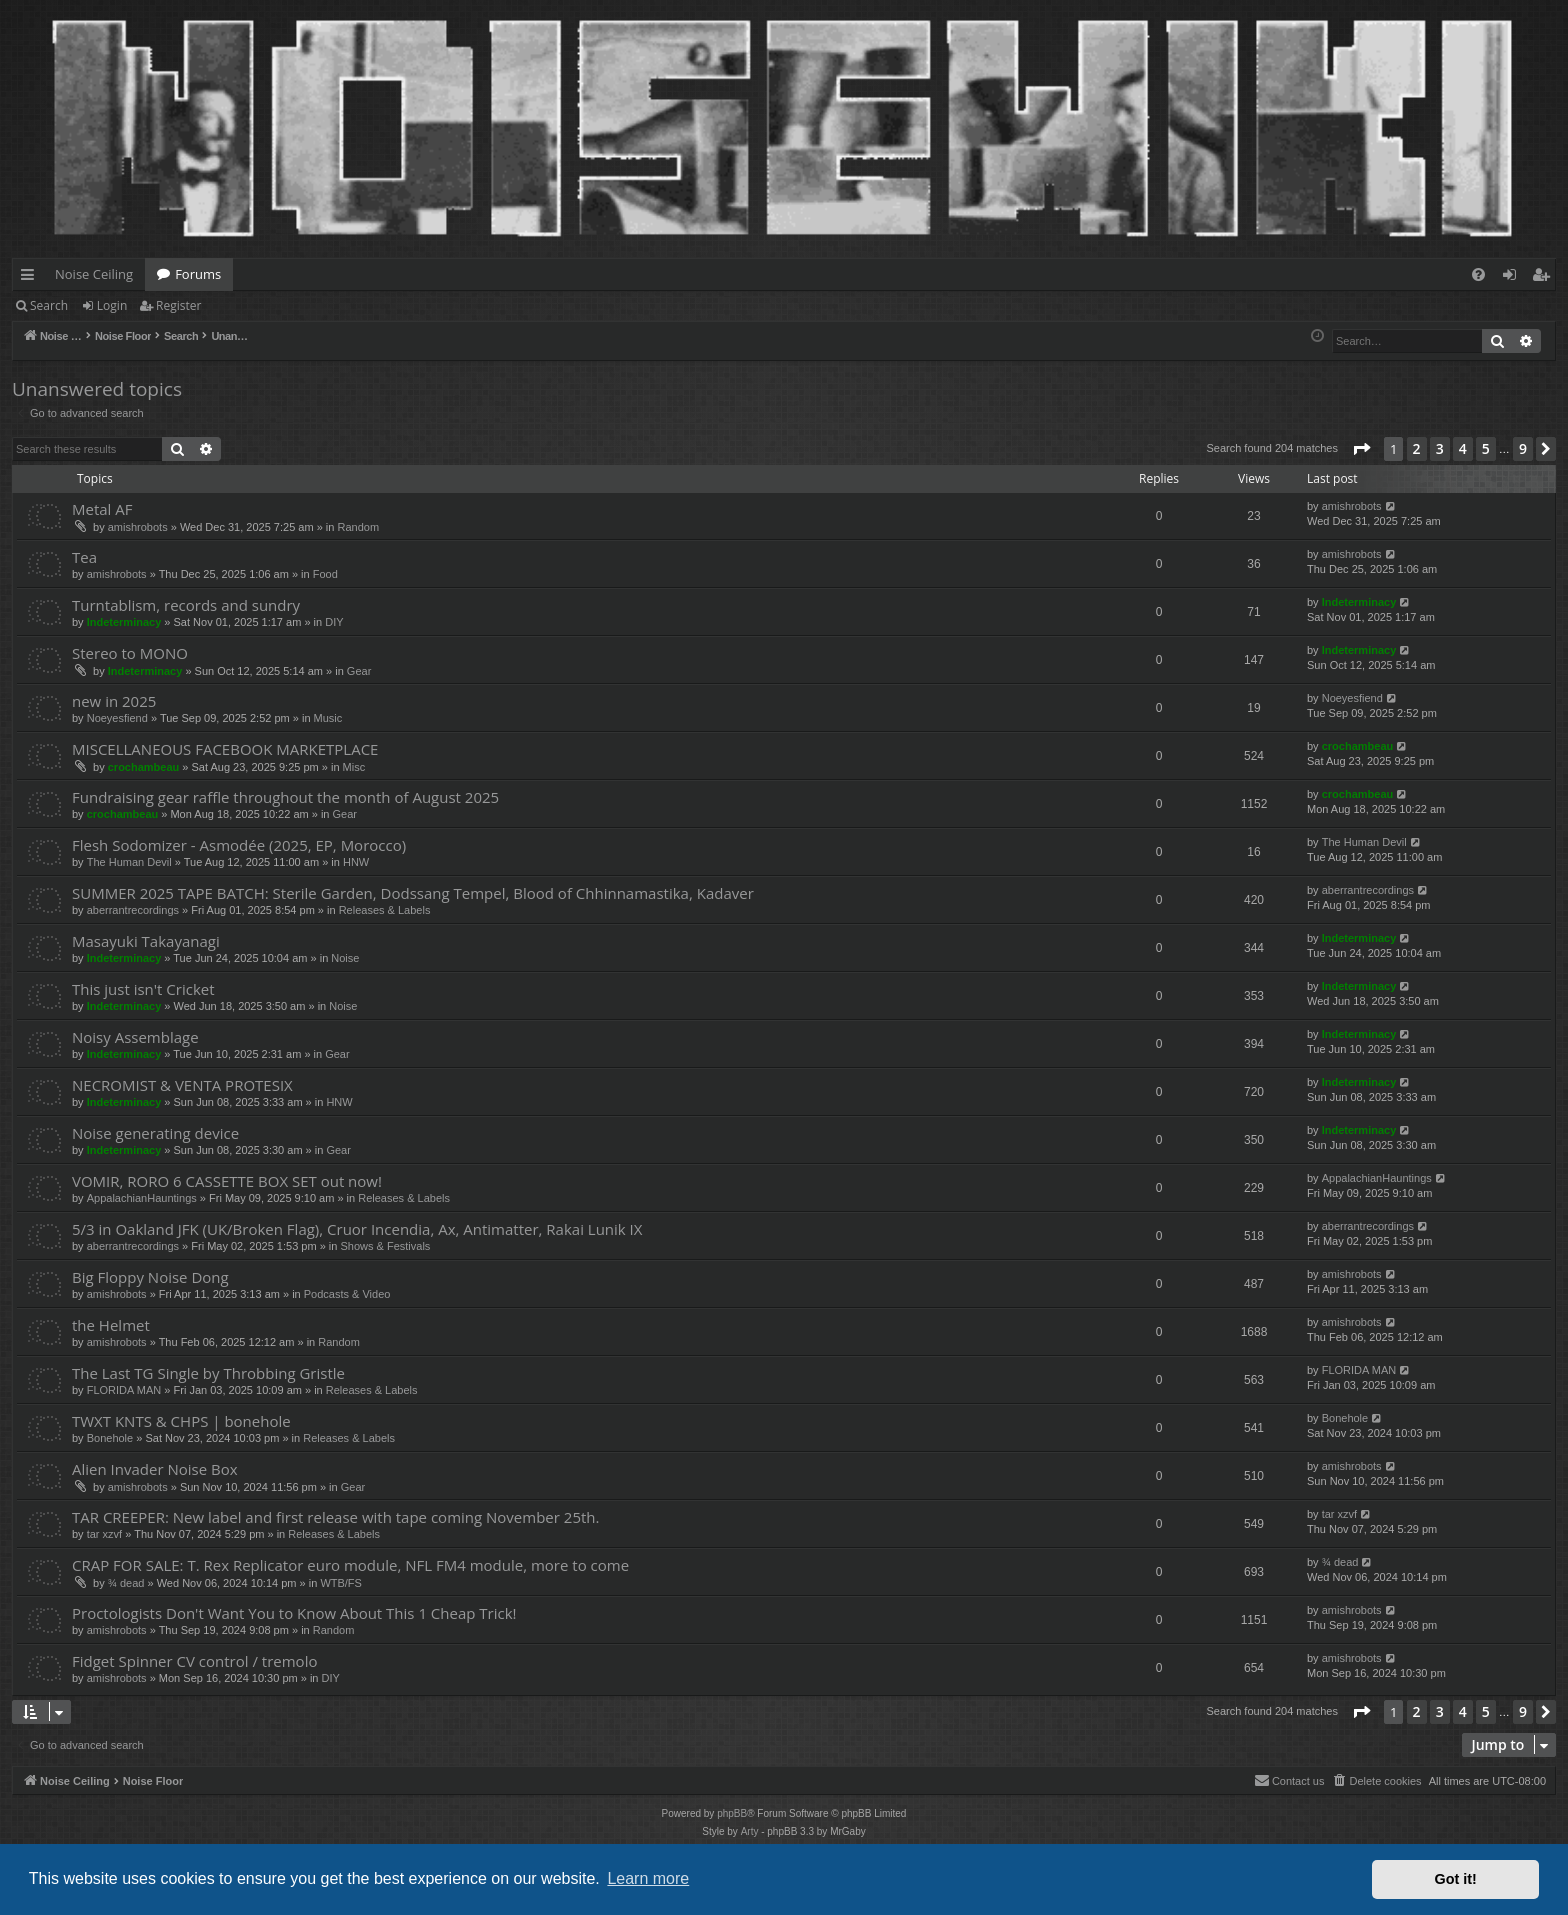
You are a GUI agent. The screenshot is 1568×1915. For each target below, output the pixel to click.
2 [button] (1417, 448)
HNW (356, 862)
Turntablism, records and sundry (186, 605)
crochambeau (144, 767)
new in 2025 (114, 701)
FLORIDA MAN (124, 1390)
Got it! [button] (1456, 1879)
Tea (84, 557)
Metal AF (102, 509)
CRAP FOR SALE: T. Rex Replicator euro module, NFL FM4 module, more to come (350, 1565)
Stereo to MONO (130, 653)
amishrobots (138, 527)
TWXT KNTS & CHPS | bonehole (181, 1421)
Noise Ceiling (94, 274)
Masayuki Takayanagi (146, 941)
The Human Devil (129, 862)
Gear (359, 671)
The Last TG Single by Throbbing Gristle (208, 1373)
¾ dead (126, 1583)
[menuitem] (1478, 274)
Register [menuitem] (1545, 278)
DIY (334, 622)
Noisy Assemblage (135, 1037)
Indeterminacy (124, 622)
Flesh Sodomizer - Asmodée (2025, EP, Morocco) (239, 845)
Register (178, 305)
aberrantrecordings (133, 910)
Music (328, 718)
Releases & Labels (385, 910)
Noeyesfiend (117, 718)
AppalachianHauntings (142, 1198)
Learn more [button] (648, 1878)
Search (49, 305)
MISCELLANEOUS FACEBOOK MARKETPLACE (225, 749)
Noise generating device (155, 1133)
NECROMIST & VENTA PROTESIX (182, 1085)
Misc (354, 767)
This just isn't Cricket (143, 989)
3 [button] (1440, 448)
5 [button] (1486, 448)
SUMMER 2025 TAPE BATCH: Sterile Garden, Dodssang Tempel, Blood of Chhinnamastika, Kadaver (413, 893)
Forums (198, 274)
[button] (1361, 449)
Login (112, 305)
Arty (750, 1831)
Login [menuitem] (1513, 278)
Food (325, 574)
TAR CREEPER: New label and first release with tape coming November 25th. (335, 1517)
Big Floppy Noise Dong (150, 1277)
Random (358, 527)
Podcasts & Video (347, 1294)
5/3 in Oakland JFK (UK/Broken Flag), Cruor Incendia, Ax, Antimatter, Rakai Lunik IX (357, 1229)
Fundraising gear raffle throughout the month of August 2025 (285, 797)
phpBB (732, 1813)
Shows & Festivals (385, 1246)
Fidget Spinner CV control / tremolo (194, 1661)
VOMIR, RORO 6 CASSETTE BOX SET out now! (227, 1181)
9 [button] (1523, 448)
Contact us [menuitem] (1289, 1780)
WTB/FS (341, 1583)
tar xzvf (104, 1534)
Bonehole (110, 1438)
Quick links (31, 278)
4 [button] (1463, 448)
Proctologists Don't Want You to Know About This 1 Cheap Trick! (294, 1613)
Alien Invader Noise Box (155, 1469)
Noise (345, 958)
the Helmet (111, 1325)
